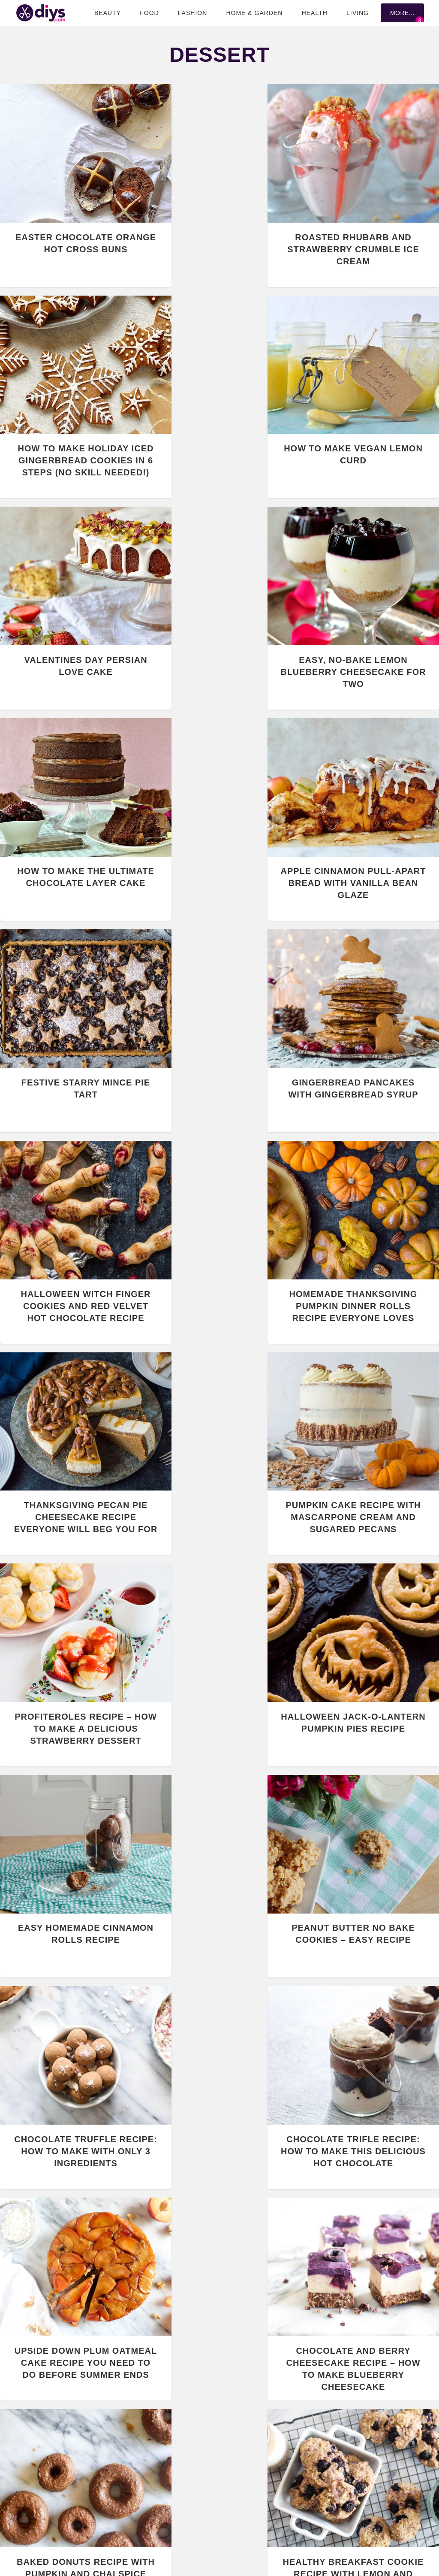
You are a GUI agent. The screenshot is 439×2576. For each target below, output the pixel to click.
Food (149, 12)
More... (402, 12)
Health (315, 12)
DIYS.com (41, 12)
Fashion (192, 12)
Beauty (107, 12)
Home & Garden (254, 12)
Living (357, 12)
